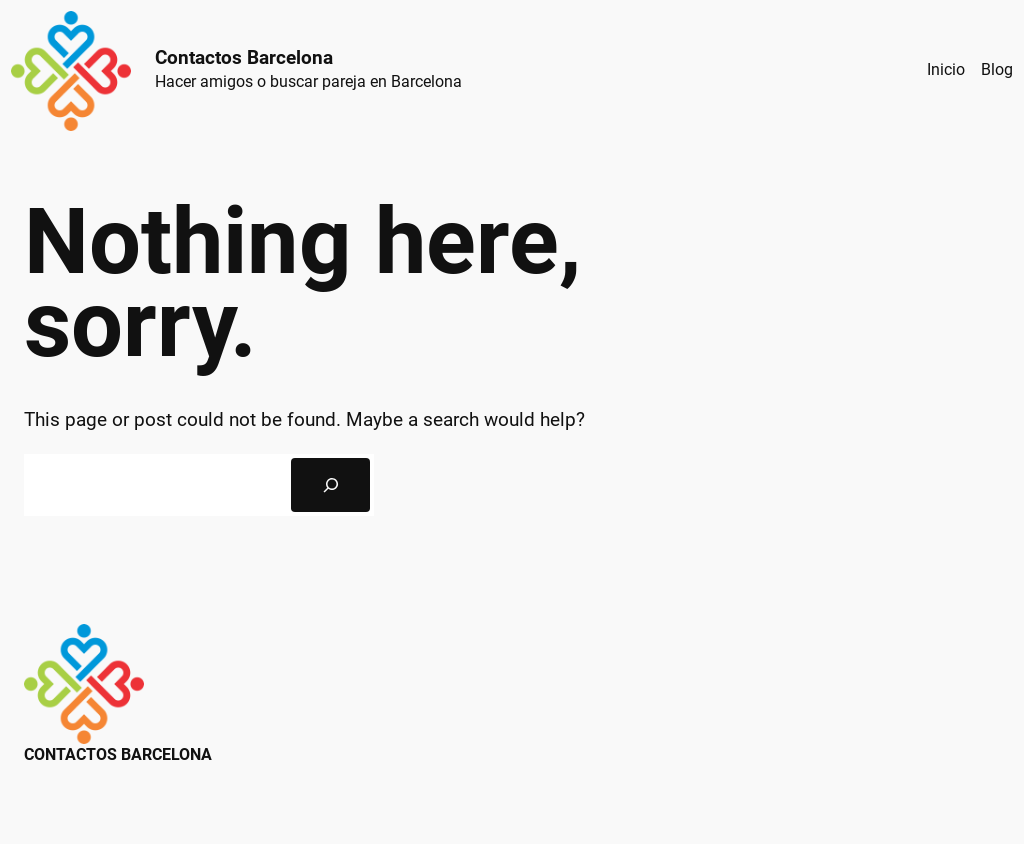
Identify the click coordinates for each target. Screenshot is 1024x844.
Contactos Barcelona (244, 57)
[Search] (330, 485)
